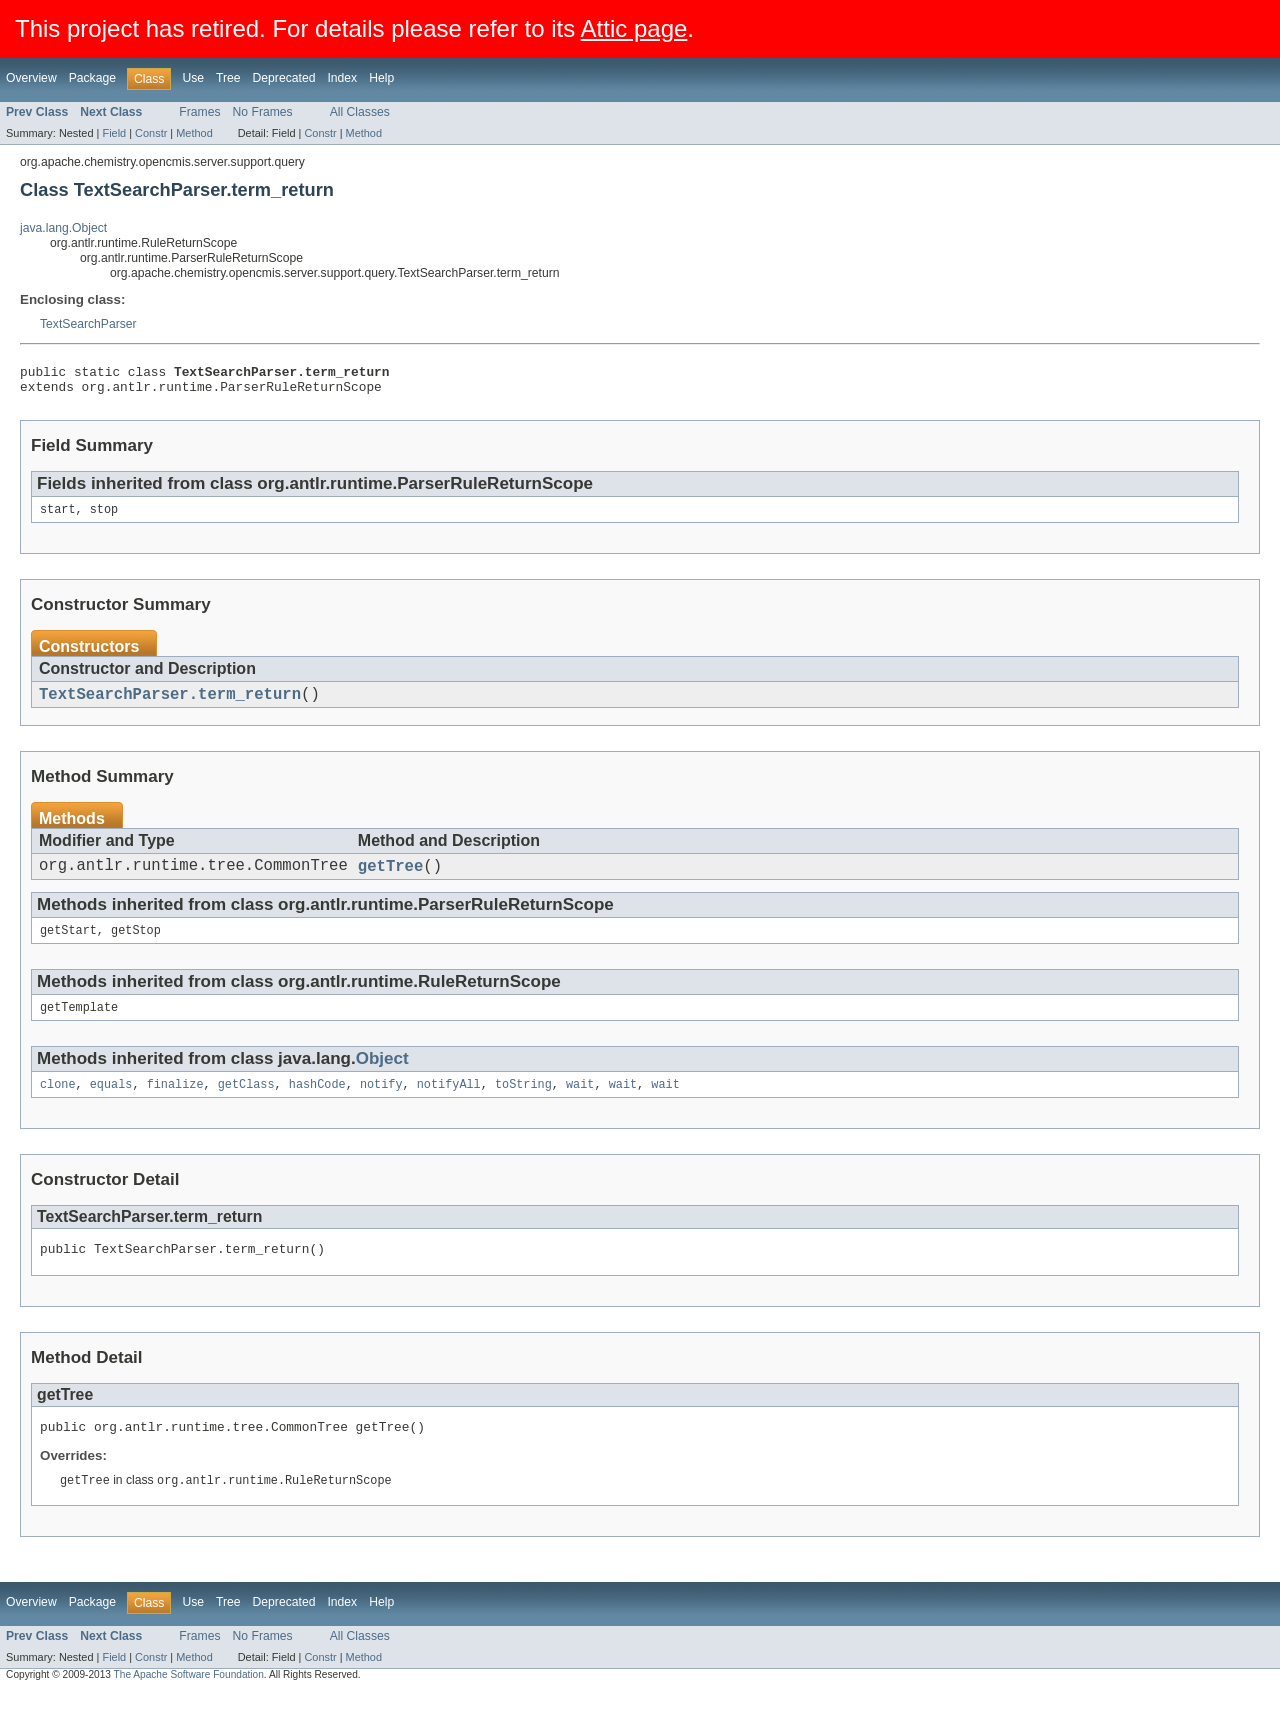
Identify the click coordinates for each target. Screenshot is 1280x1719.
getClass (246, 1104)
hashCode (317, 1104)
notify (381, 1104)
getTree (391, 879)
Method (194, 133)
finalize (175, 1104)
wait (580, 1104)
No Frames (263, 112)
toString (523, 1104)
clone (58, 1104)
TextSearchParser (88, 324)
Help (381, 78)
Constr (151, 133)
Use (193, 78)
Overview (31, 78)
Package (92, 78)
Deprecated (284, 78)
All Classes (360, 112)
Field (114, 133)
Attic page (634, 28)
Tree (228, 78)
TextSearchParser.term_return (170, 704)
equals (111, 1104)
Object (382, 1076)
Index (342, 78)
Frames (199, 112)
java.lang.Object (63, 228)
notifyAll (449, 1104)
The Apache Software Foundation (189, 1701)
